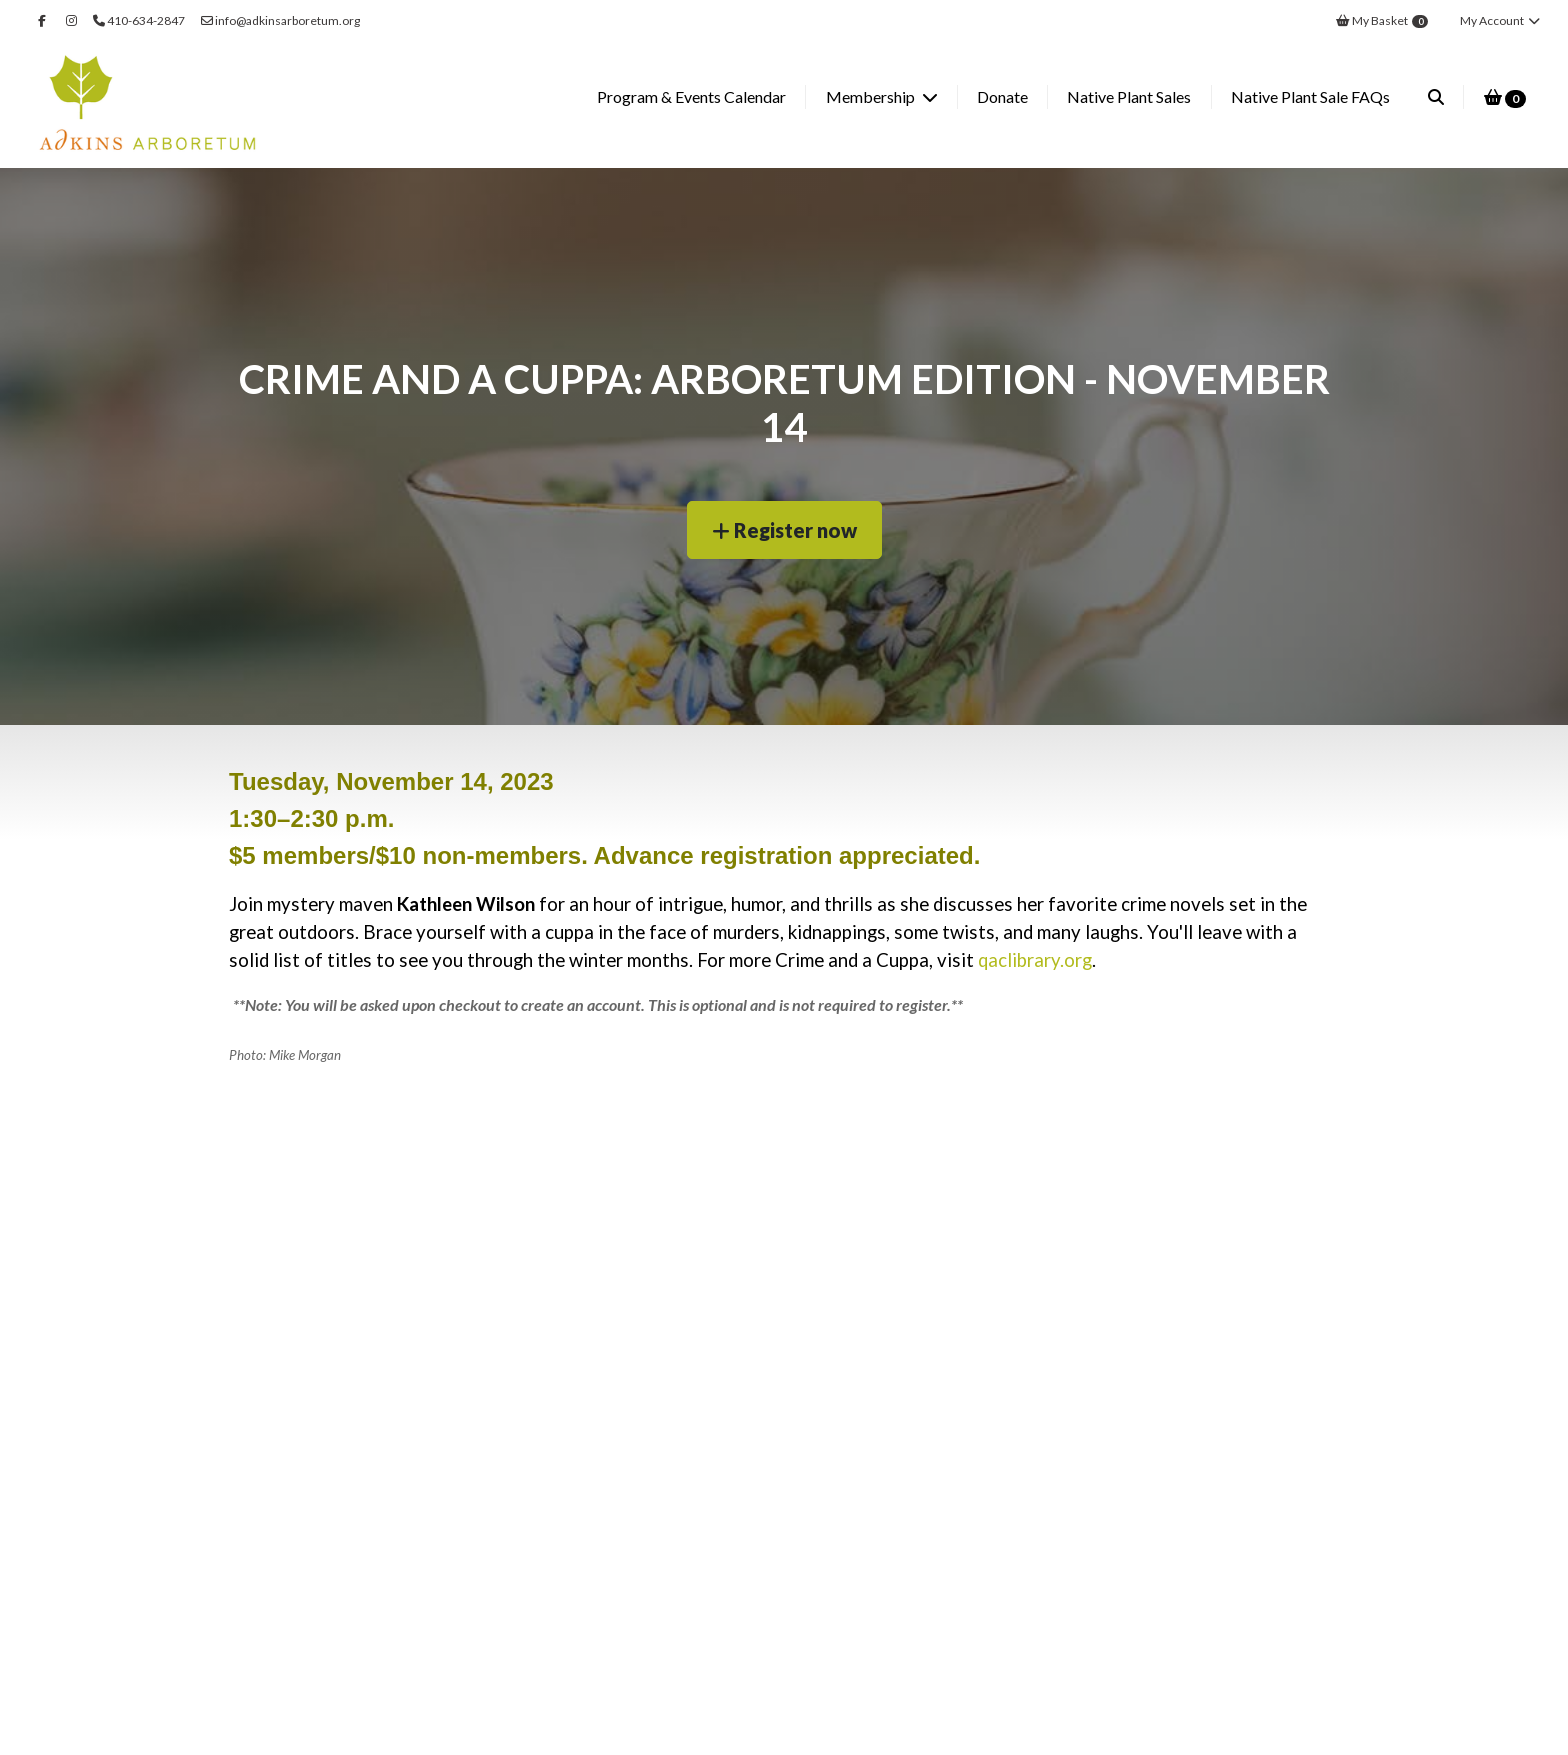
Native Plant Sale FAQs (1310, 96)
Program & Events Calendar (691, 96)
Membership (872, 96)
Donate (1002, 96)
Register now (784, 530)
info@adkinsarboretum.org (280, 20)
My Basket (1381, 20)
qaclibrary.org (1035, 960)
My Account (1500, 20)
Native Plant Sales (1129, 96)
